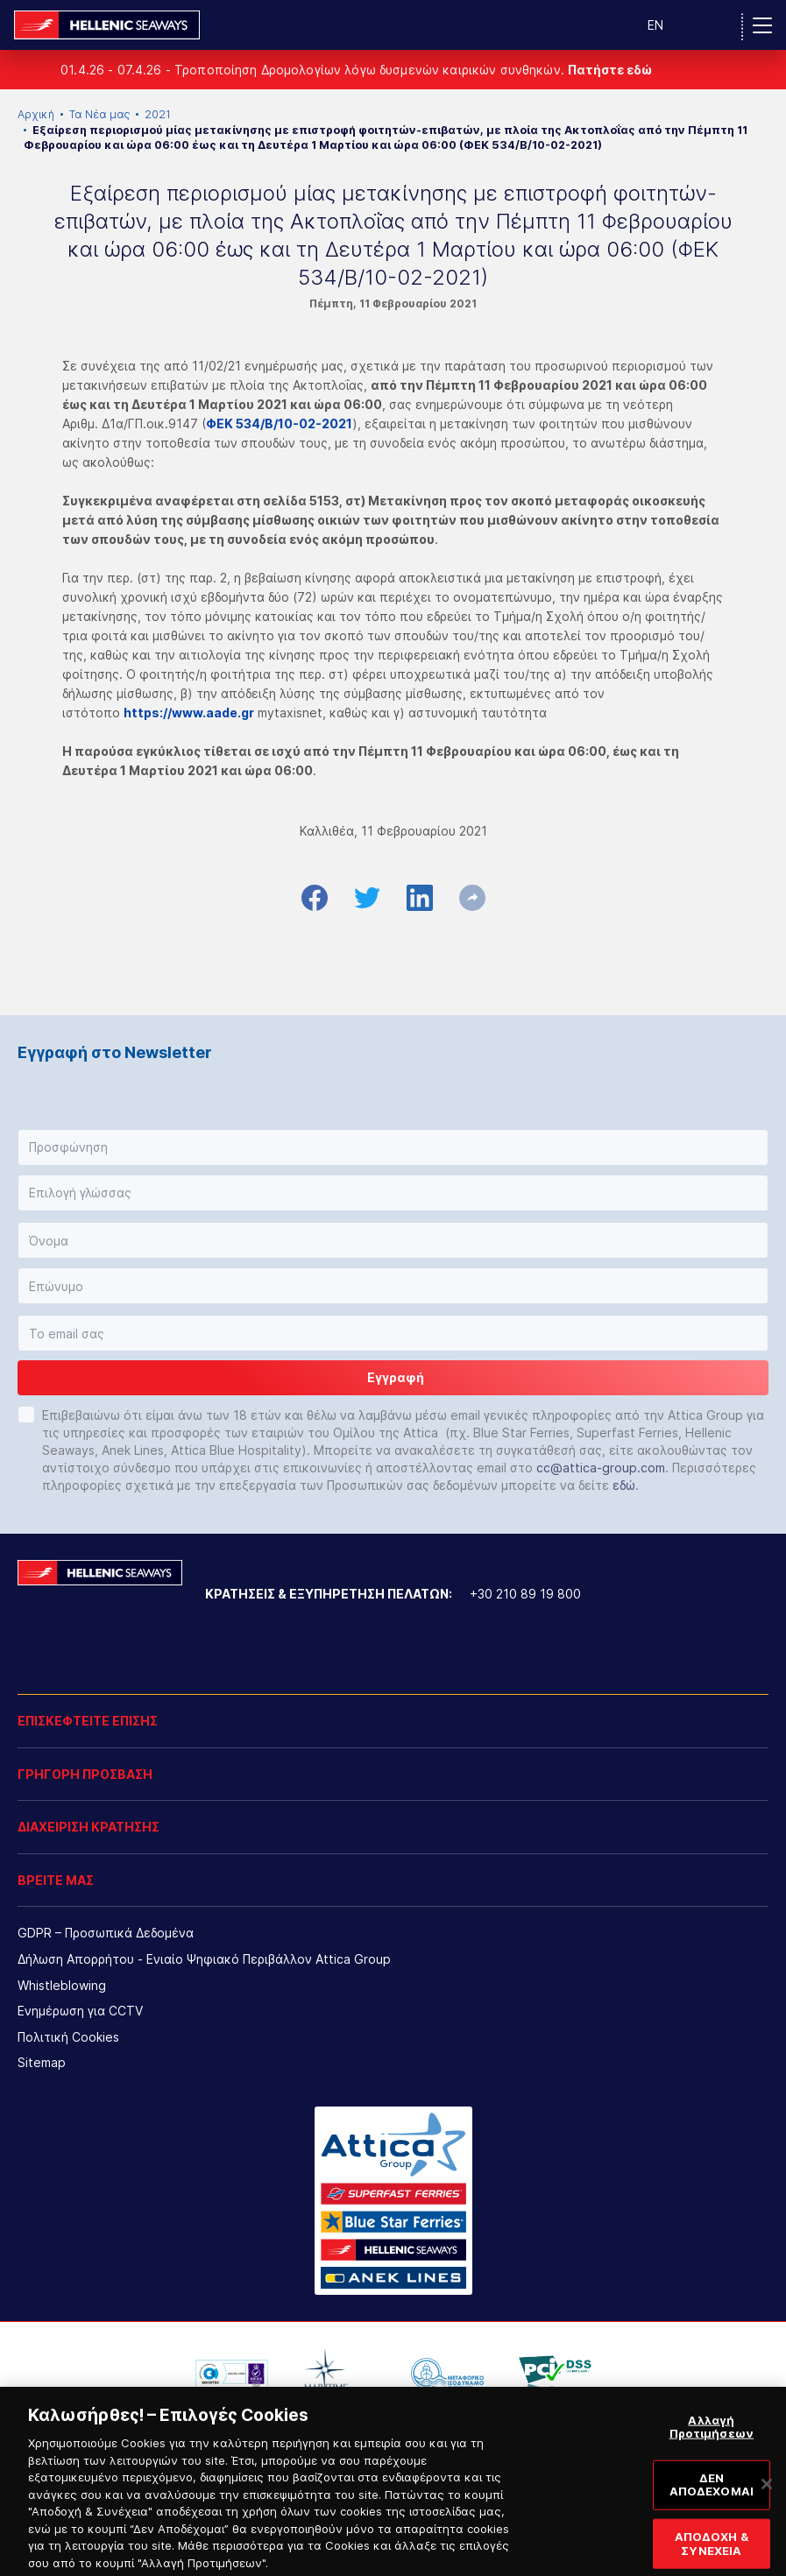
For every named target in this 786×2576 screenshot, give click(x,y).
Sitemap (42, 2062)
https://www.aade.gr (189, 712)
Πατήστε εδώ (610, 69)
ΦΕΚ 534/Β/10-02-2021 (279, 423)
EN (655, 25)
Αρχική (36, 114)
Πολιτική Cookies (68, 2036)
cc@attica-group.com (600, 1467)
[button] (393, 1147)
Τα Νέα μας (99, 114)
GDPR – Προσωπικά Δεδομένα (106, 1932)
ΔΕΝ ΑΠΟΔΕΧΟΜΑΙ (711, 2500)
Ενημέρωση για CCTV (80, 2010)
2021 (158, 114)
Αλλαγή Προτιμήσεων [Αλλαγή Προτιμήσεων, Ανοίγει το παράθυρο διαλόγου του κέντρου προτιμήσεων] (711, 2442)
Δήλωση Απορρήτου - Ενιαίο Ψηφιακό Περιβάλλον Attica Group (204, 1958)
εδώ (624, 1485)
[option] (231, 2373)
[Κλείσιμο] (766, 2499)
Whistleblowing (62, 1985)
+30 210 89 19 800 (525, 1593)
